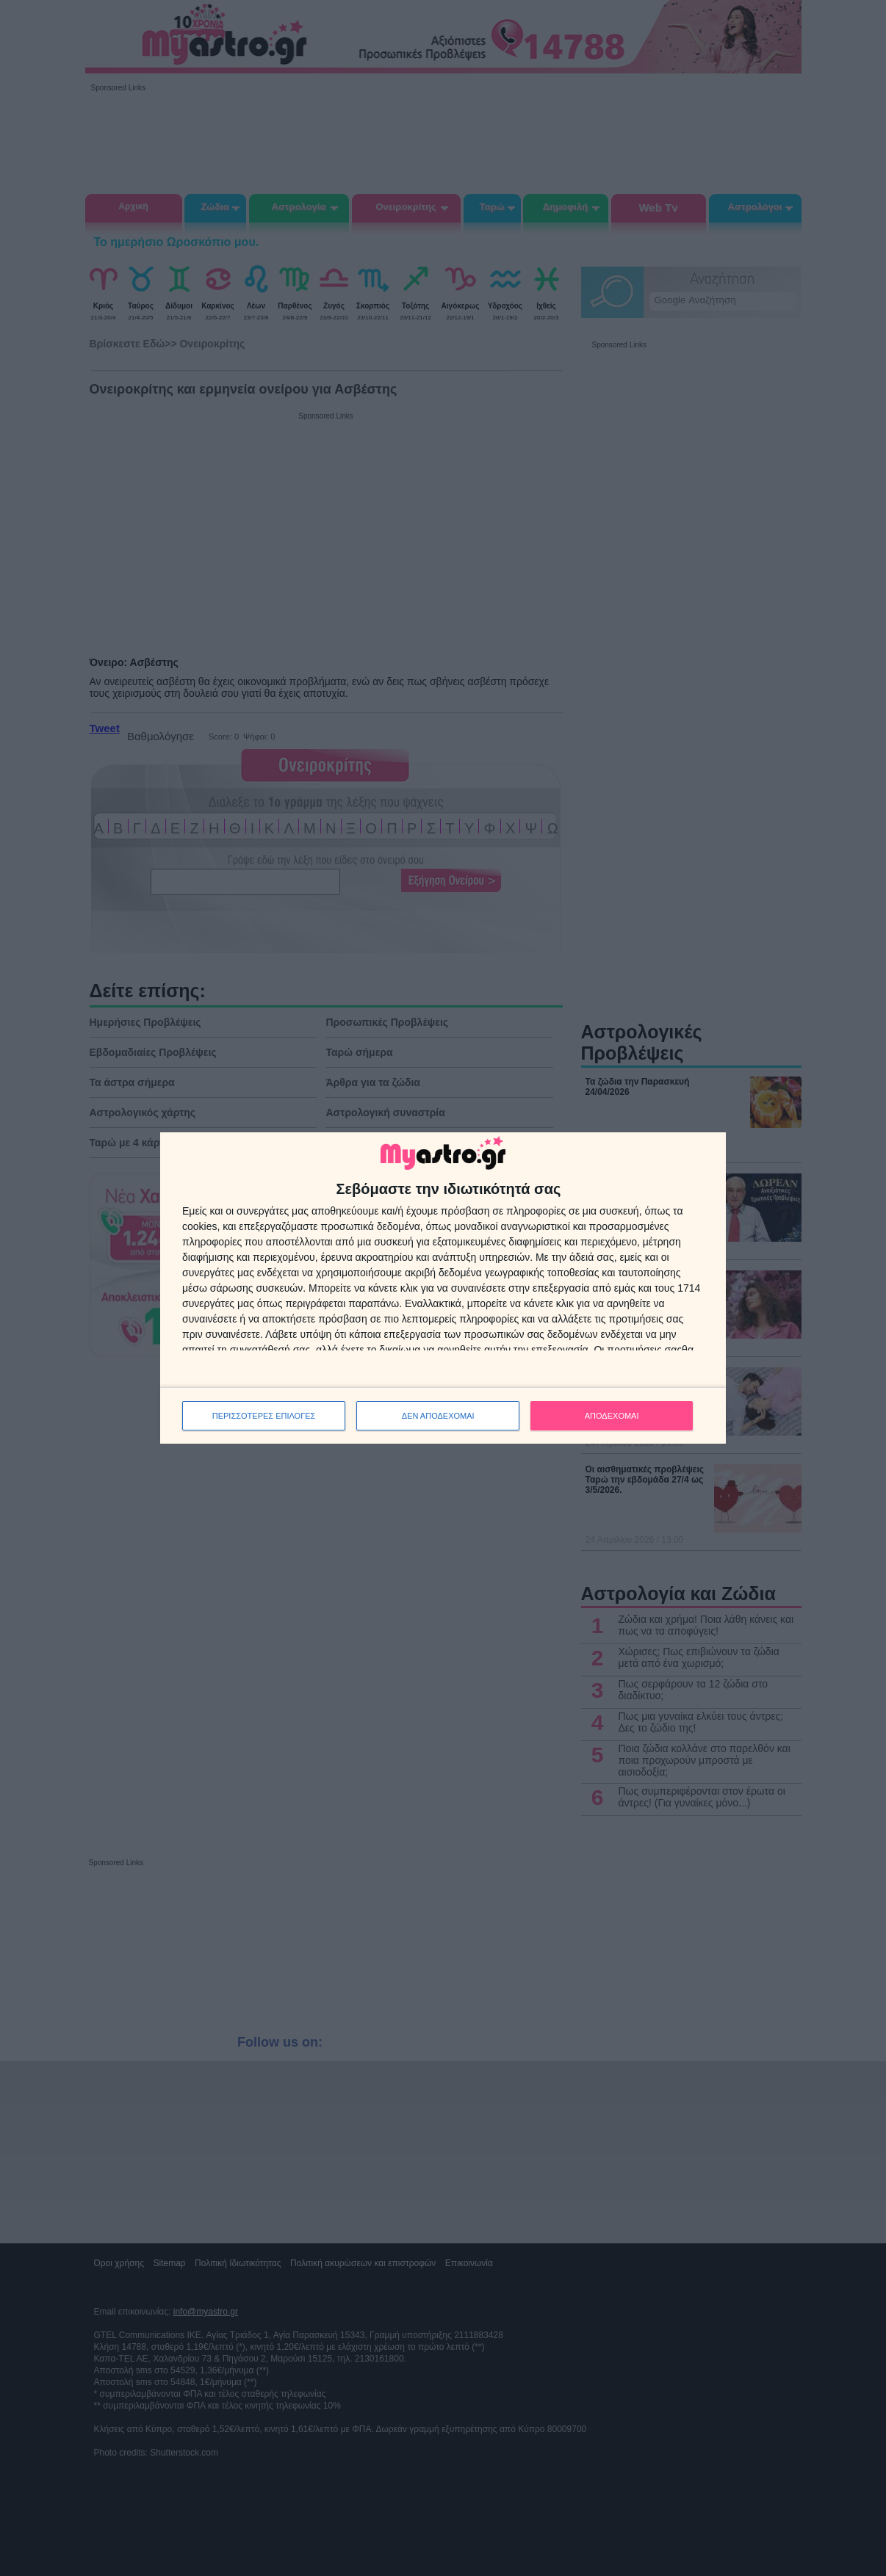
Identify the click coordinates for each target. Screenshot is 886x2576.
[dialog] (443, 1288)
